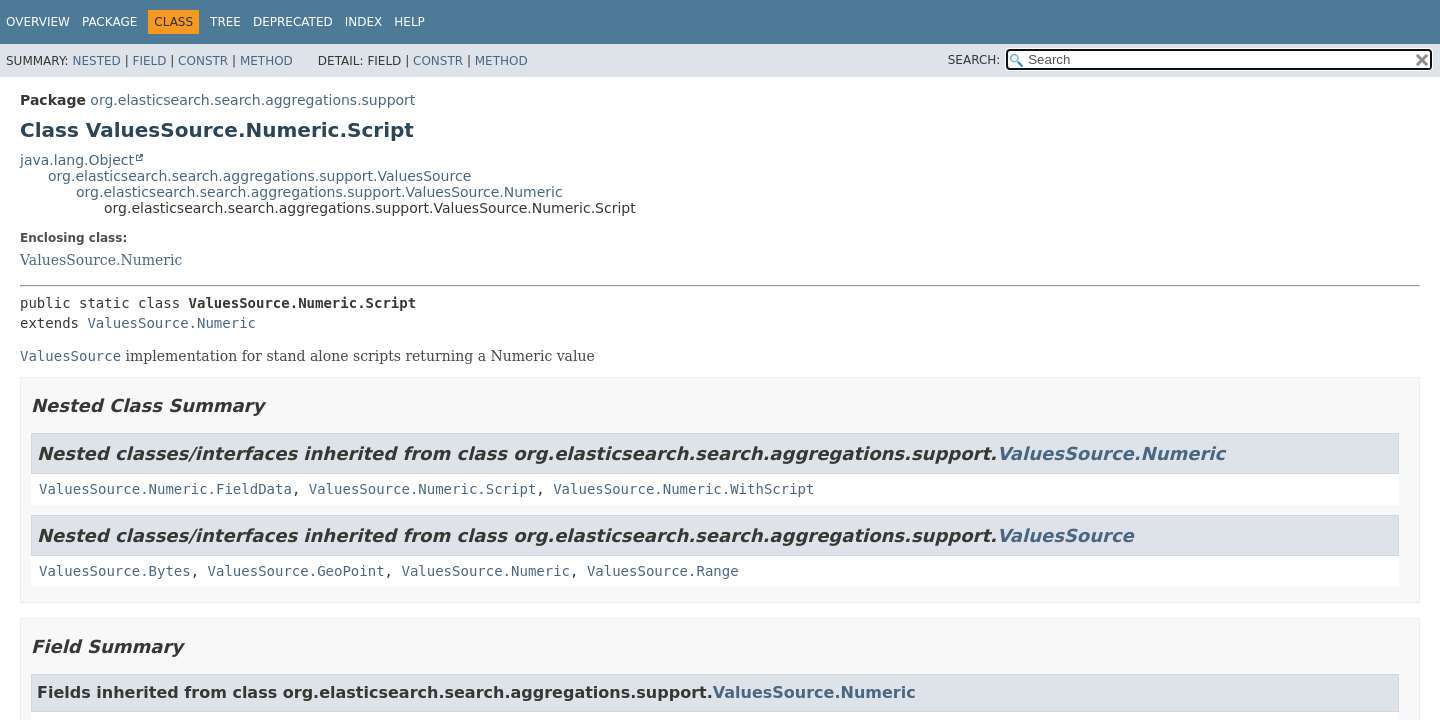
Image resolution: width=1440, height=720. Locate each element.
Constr (203, 61)
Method (266, 61)
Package (109, 22)
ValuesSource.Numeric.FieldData (165, 489)
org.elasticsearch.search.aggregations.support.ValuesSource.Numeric (319, 192)
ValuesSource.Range (663, 571)
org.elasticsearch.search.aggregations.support (252, 100)
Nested (96, 61)
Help (409, 22)
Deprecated (293, 22)
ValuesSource (1065, 535)
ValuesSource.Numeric (101, 260)
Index (364, 22)
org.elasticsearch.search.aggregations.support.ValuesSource (259, 176)
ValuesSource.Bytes (115, 571)
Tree (225, 22)
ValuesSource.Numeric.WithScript (683, 489)
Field (149, 61)
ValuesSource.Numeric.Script (423, 489)
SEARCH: (974, 60)
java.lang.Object (77, 160)
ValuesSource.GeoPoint (296, 571)
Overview (38, 22)
